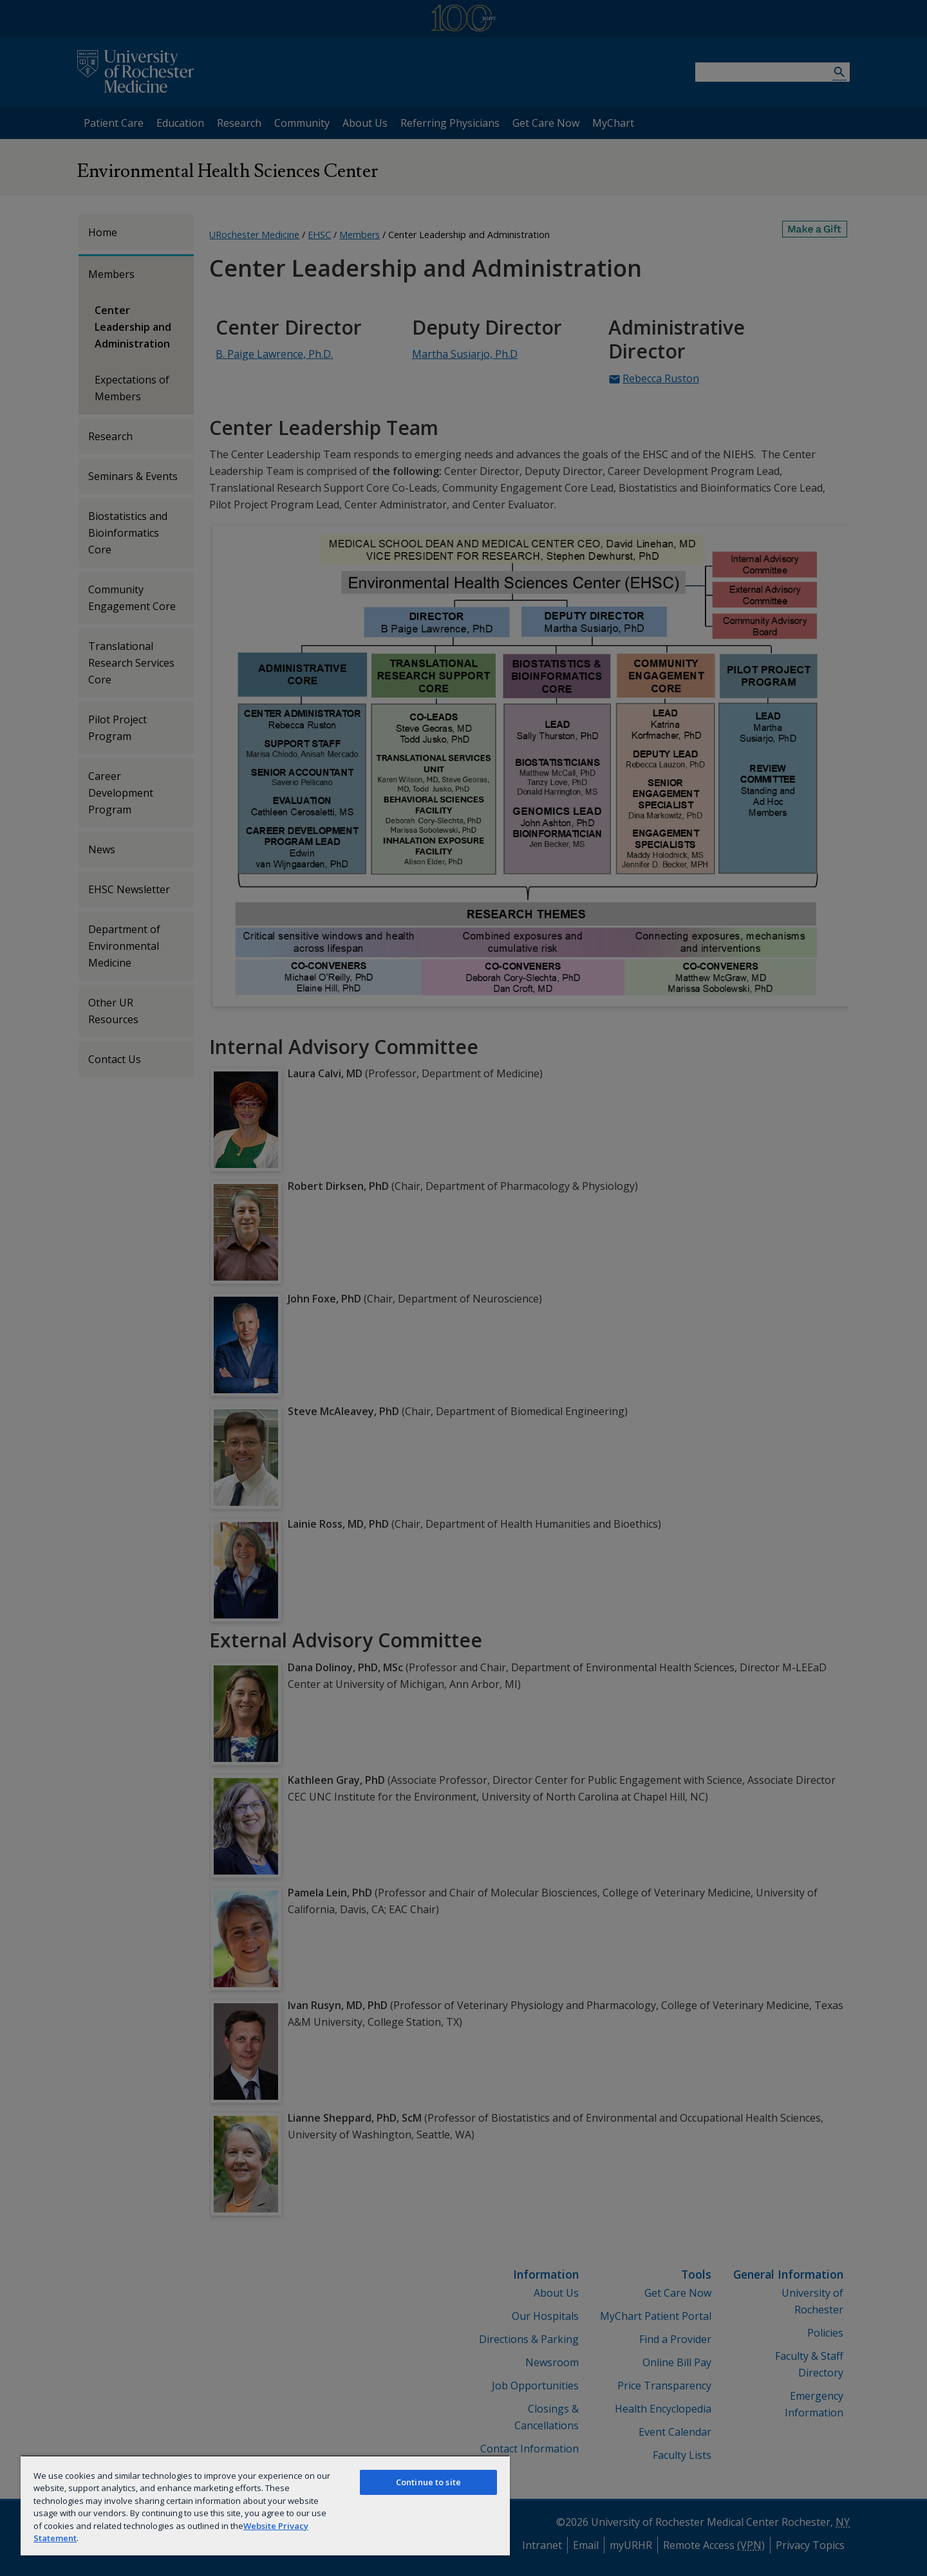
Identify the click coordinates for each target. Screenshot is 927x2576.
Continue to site (428, 2482)
